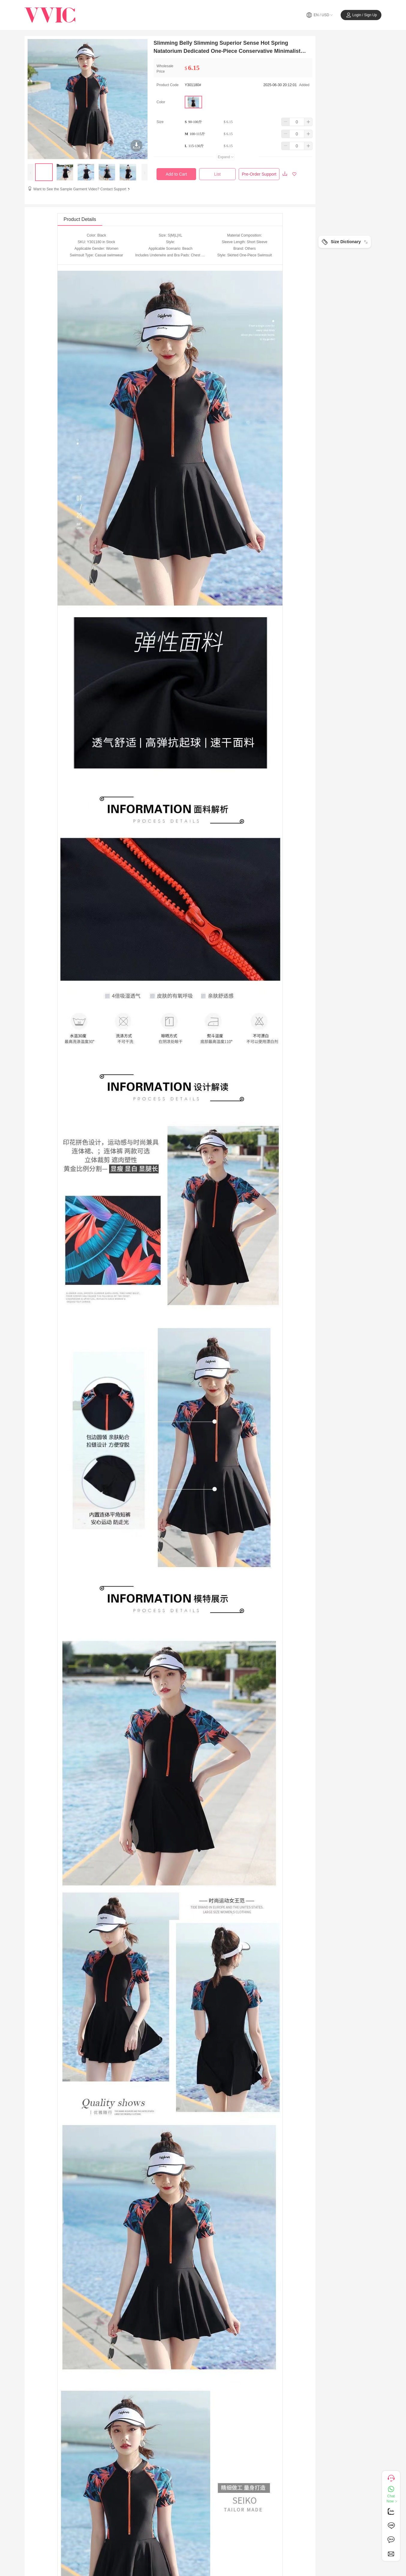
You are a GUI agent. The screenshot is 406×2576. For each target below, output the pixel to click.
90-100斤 (195, 122)
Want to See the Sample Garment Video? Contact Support (82, 189)
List (217, 174)
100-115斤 (197, 134)
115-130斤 (196, 146)
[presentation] (31, 172)
